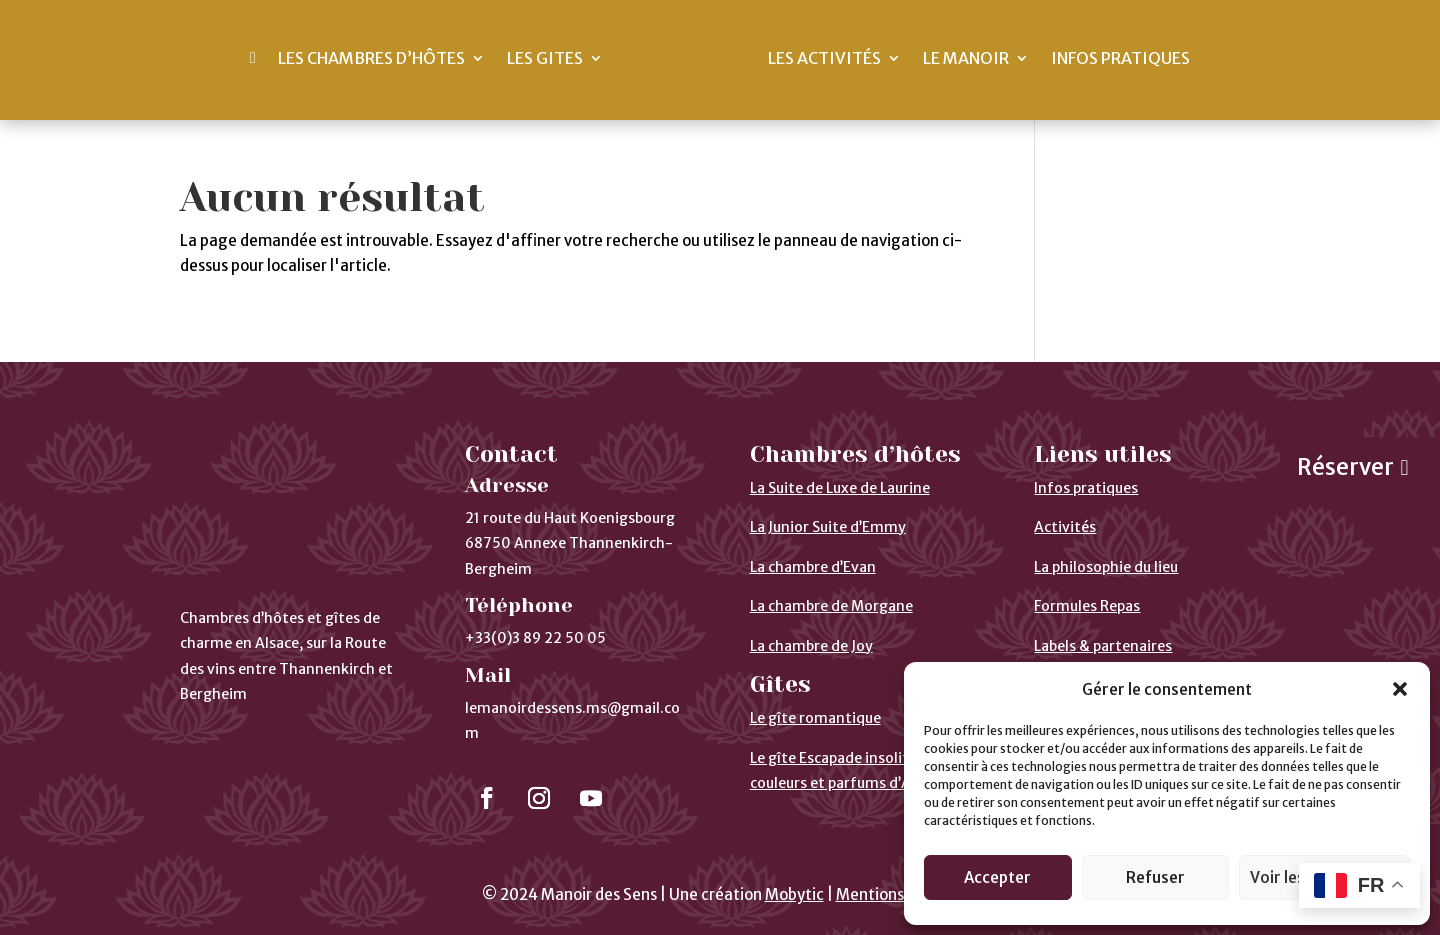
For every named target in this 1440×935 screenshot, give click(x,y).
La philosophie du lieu (1106, 567)
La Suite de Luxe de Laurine (840, 488)
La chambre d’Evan (813, 567)
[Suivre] (487, 798)
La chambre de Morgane (831, 606)
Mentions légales (897, 894)
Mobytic (794, 894)
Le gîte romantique (815, 718)
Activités (1065, 527)
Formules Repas (1087, 606)
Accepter (997, 877)
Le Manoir (966, 58)
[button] (1400, 689)
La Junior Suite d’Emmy (828, 527)
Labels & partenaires (1103, 646)
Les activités (824, 58)
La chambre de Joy (811, 646)
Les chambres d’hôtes (371, 58)
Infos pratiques (1120, 58)
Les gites (545, 58)
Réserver (1345, 467)
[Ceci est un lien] (253, 58)
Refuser (1155, 877)
